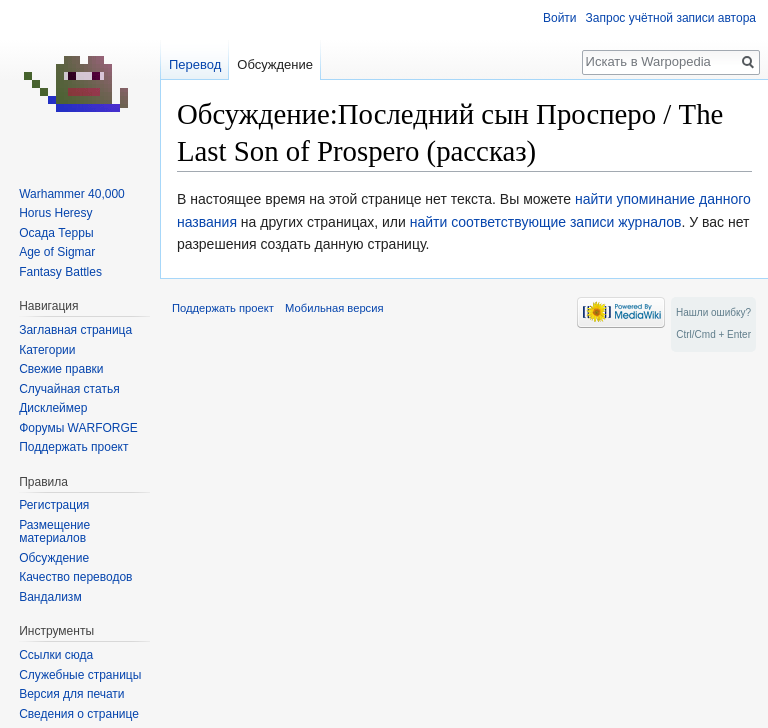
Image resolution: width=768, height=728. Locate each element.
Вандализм (50, 597)
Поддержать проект (73, 447)
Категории (47, 350)
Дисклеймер (53, 408)
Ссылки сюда (56, 655)
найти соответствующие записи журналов (546, 222)
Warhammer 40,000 (72, 194)
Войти (560, 18)
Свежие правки (61, 369)
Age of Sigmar (57, 252)
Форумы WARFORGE (78, 428)
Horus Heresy (55, 213)
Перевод (195, 64)
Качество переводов (75, 577)
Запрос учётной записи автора (671, 18)
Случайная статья (69, 389)
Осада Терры (56, 233)
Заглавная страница (75, 330)
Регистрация (54, 505)
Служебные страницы (80, 675)
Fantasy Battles (60, 272)
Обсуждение (275, 64)
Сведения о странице (79, 714)
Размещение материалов (54, 532)
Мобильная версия (334, 308)
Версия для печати (71, 694)
